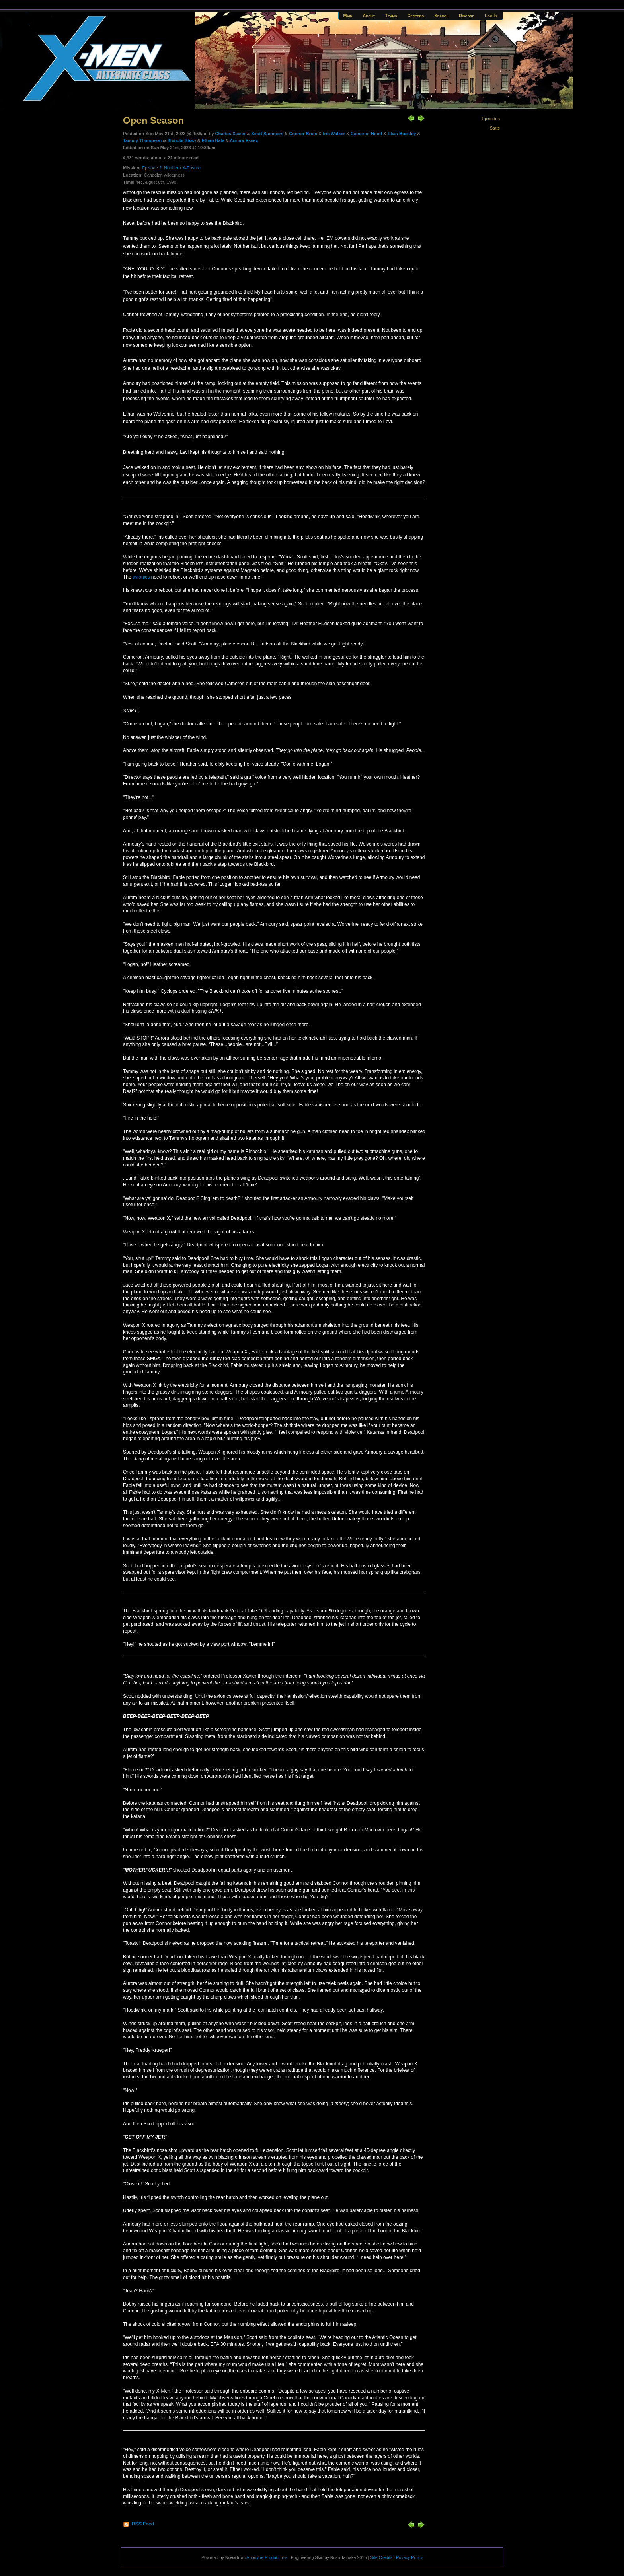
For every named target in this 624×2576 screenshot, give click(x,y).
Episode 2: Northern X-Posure (171, 167)
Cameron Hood (366, 133)
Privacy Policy (409, 2557)
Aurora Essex (244, 140)
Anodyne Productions (266, 2557)
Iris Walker (334, 133)
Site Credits (381, 2557)
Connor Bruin (303, 133)
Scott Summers (267, 133)
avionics (141, 577)
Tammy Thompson (142, 140)
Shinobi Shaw (181, 140)
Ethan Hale (213, 140)
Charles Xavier (230, 133)
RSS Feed (143, 2524)
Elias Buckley (402, 133)
